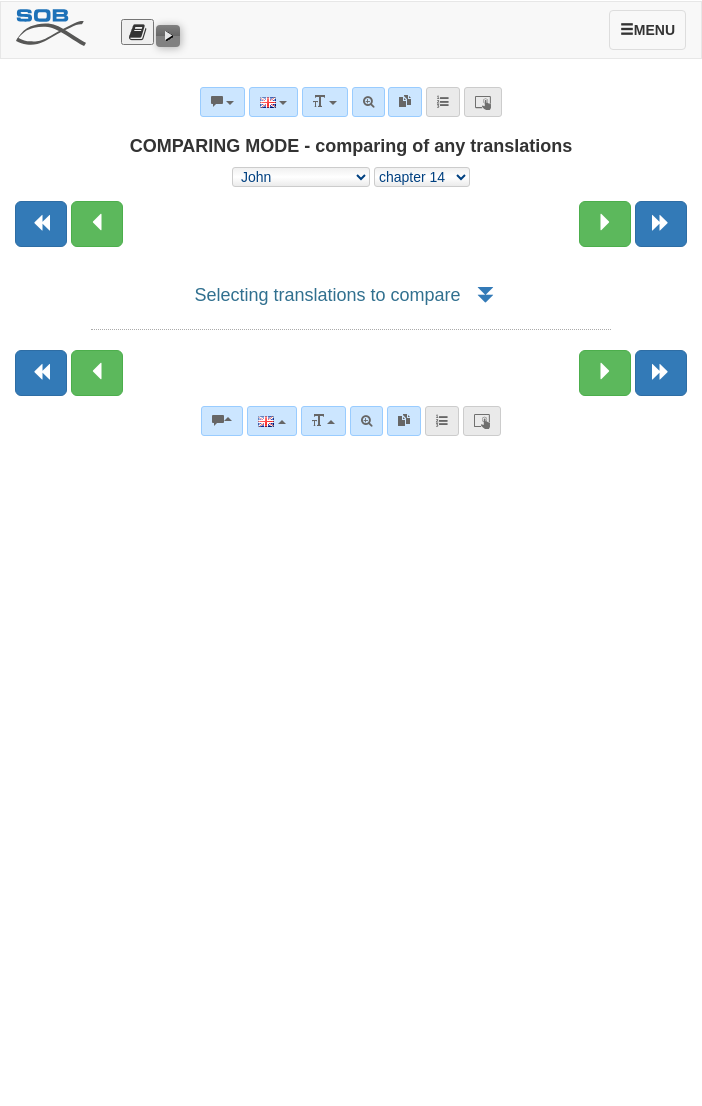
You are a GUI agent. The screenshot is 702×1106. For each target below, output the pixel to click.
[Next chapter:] (605, 224)
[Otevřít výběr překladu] (137, 32)
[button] (484, 295)
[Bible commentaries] (222, 421)
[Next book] (661, 224)
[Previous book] (41, 224)
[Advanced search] (366, 421)
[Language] (271, 421)
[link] (404, 421)
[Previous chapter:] (97, 224)
